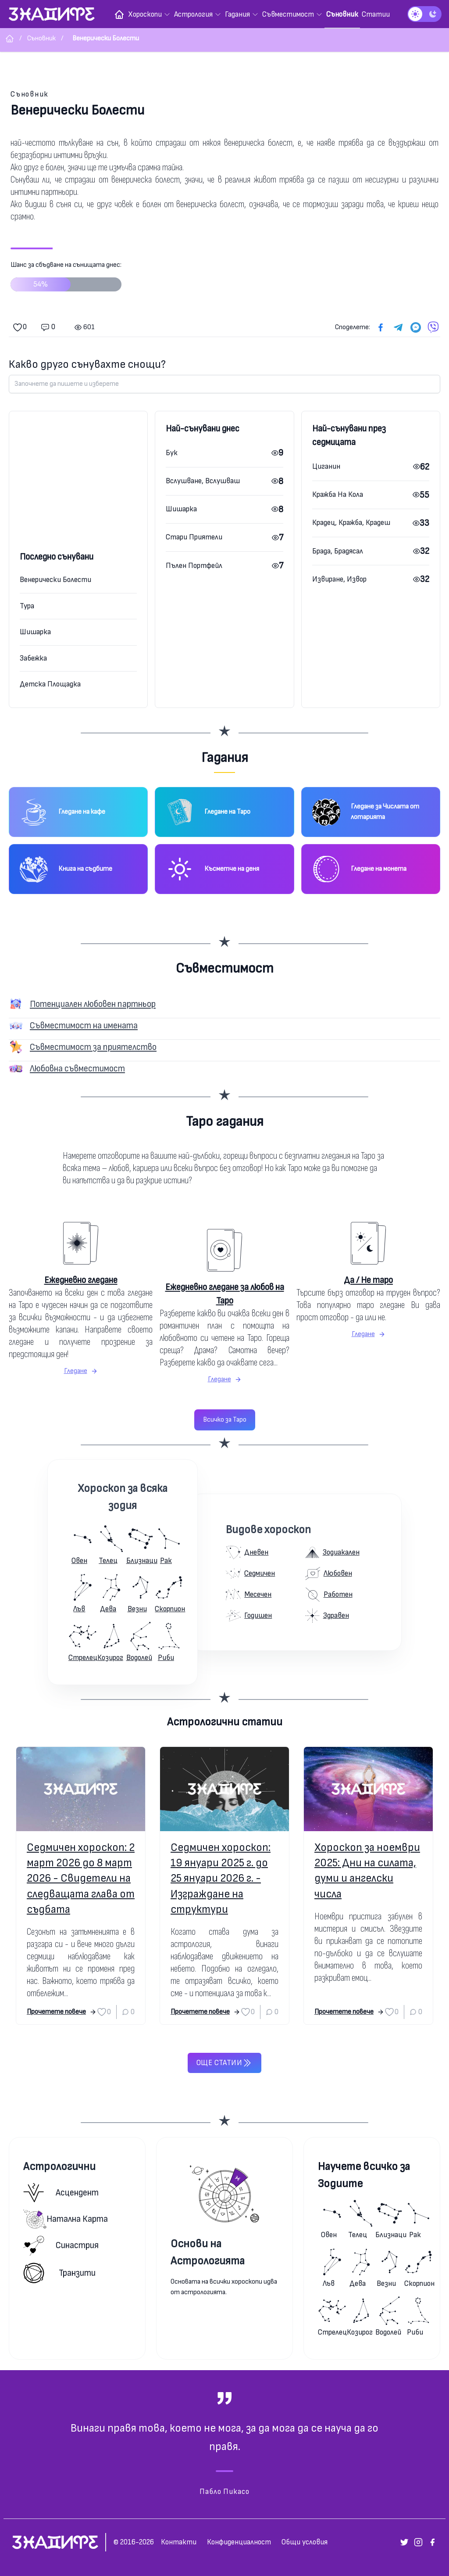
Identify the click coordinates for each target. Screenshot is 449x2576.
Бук (172, 452)
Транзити (59, 2273)
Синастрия (61, 2246)
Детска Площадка (50, 684)
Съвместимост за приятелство (93, 1047)
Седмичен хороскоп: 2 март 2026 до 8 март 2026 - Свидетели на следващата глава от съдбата (81, 1878)
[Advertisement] (78, 491)
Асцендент (61, 2192)
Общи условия (305, 2542)
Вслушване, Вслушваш (203, 480)
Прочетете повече (61, 2012)
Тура (27, 606)
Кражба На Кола (337, 494)
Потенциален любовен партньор (93, 1004)
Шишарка (35, 631)
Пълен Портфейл (194, 565)
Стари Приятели (194, 537)
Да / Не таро (368, 1280)
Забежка (33, 658)
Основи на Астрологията (208, 2252)
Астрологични (59, 2167)
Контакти (178, 2542)
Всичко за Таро (224, 1420)
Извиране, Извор (339, 579)
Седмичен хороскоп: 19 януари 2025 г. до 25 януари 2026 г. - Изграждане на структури (221, 1878)
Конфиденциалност (239, 2542)
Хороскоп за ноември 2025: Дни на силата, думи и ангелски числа (367, 1871)
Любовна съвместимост (77, 1068)
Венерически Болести (55, 579)
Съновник (30, 94)
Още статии (224, 2063)
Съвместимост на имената (84, 1025)
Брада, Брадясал (337, 551)
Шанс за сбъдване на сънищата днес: (66, 279)
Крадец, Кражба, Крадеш (351, 522)
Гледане (81, 1371)
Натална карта (65, 2219)
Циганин (326, 466)
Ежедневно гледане (81, 1280)
